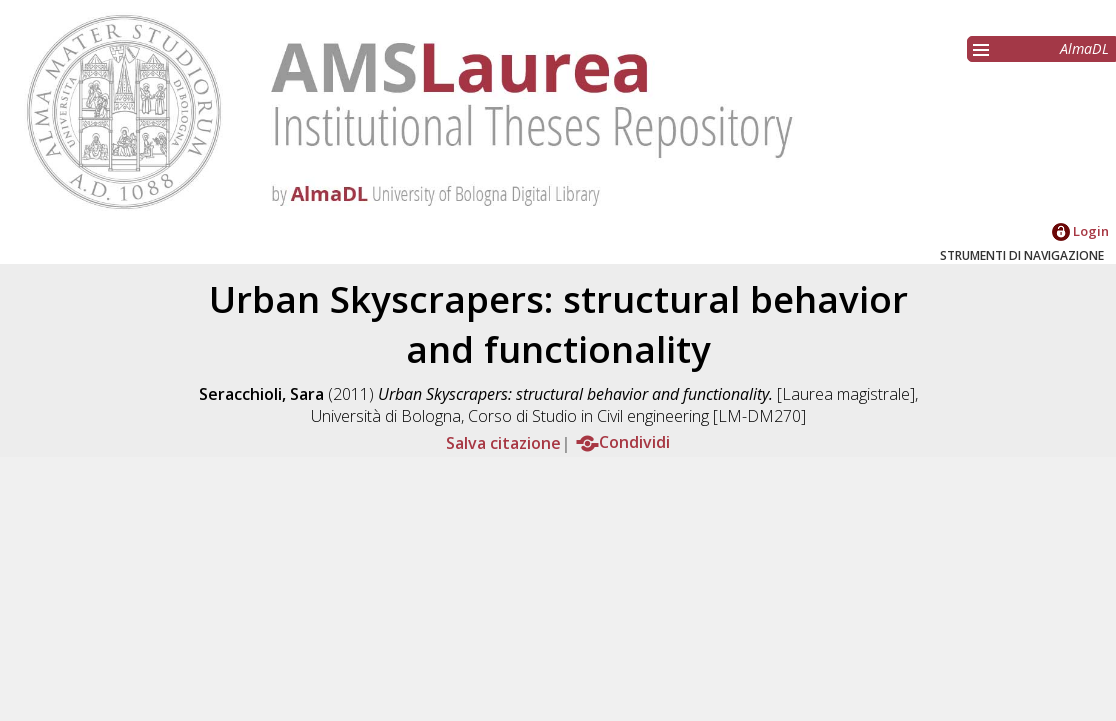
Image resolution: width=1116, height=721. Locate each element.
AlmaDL (1084, 48)
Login (1080, 231)
